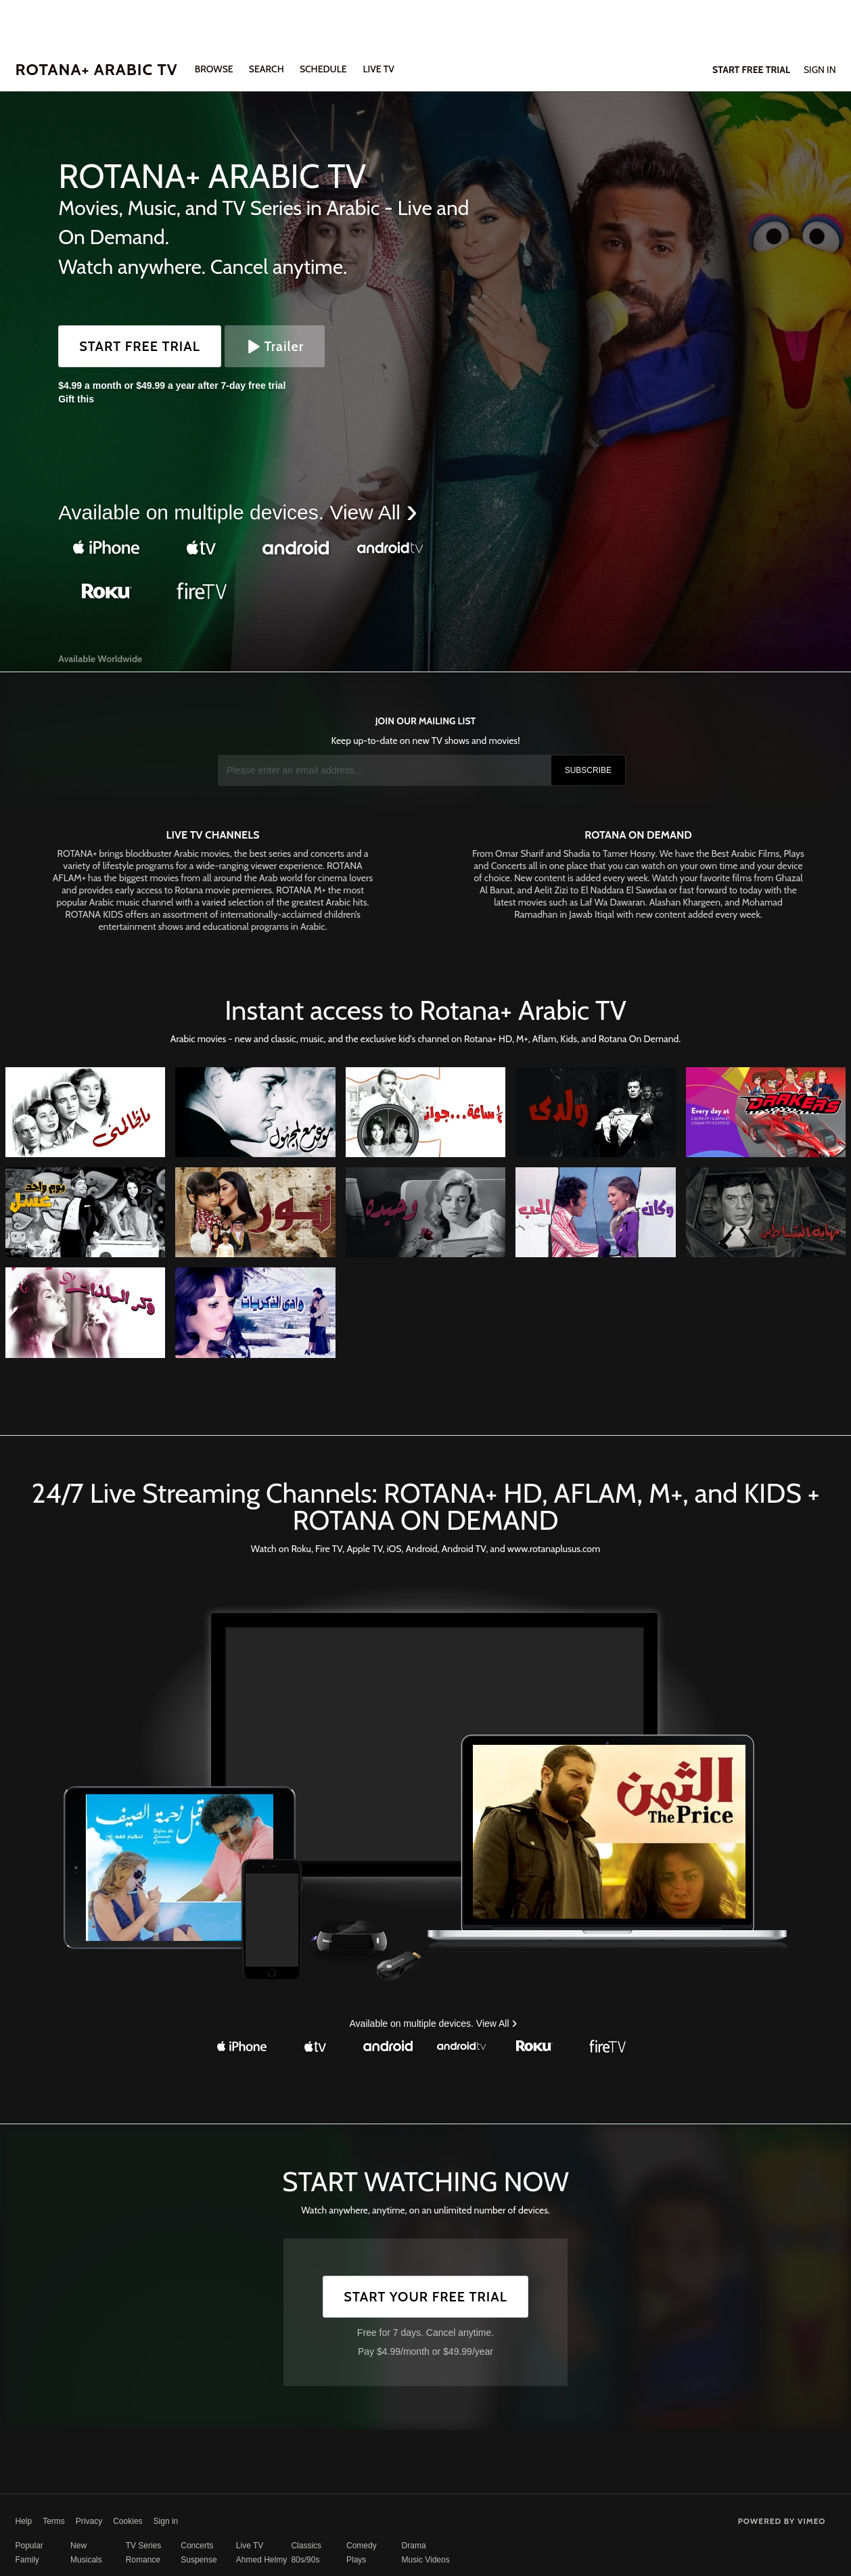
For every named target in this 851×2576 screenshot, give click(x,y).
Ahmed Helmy (261, 2560)
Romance (143, 2560)
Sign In (820, 70)
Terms (54, 2521)
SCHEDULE (323, 69)
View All (367, 512)
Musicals (86, 2560)
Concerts (197, 2545)
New (78, 2545)
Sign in (166, 2521)
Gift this (76, 399)
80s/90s (305, 2560)
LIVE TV (378, 69)
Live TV (249, 2545)
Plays (356, 2560)
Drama (414, 2545)
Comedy (361, 2545)
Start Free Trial (139, 346)
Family (27, 2560)
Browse (215, 69)
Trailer (275, 346)
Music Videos (426, 2560)
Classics (306, 2545)
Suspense (198, 2560)
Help (24, 2521)
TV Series (144, 2545)
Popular (29, 2545)
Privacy (89, 2521)
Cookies (127, 2521)
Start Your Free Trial (425, 2297)
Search (267, 69)
